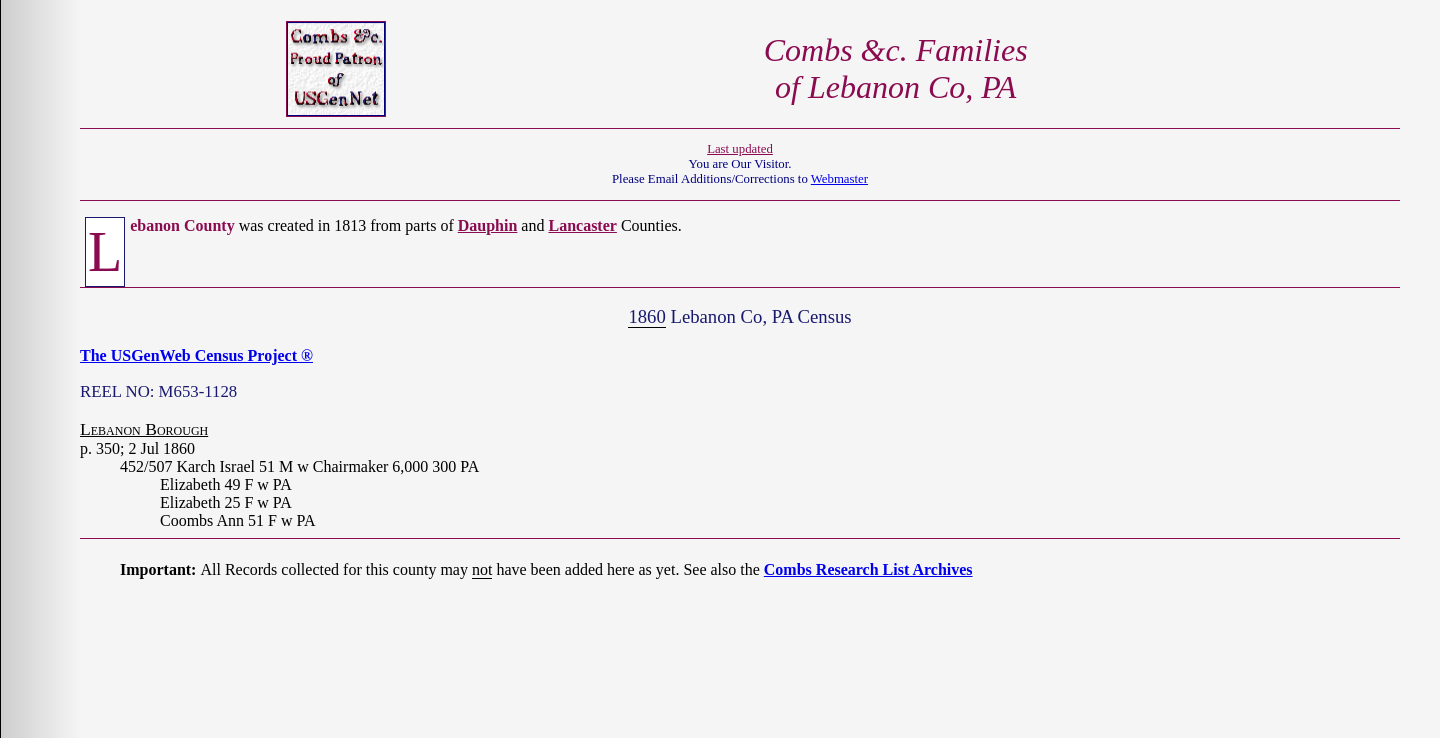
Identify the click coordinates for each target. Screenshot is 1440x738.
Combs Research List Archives (868, 569)
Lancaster (582, 225)
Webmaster (839, 179)
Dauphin (488, 225)
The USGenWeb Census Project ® (196, 355)
